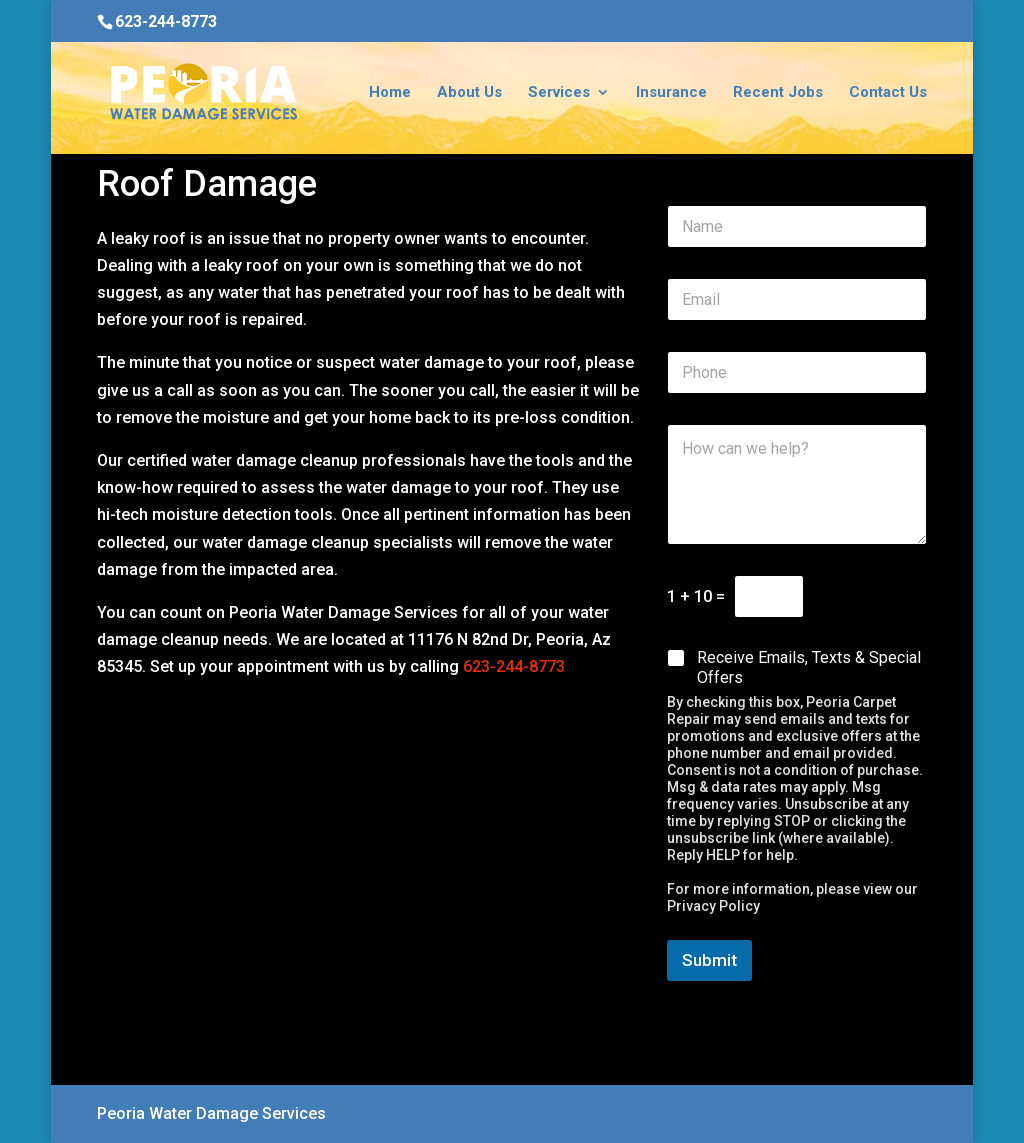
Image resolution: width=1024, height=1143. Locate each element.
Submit (709, 960)
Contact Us (888, 93)
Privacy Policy (713, 906)
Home (390, 93)
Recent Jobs (778, 93)
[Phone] (797, 372)
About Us (469, 93)
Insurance (671, 93)
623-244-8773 (166, 21)
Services (559, 93)
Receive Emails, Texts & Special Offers (809, 668)
